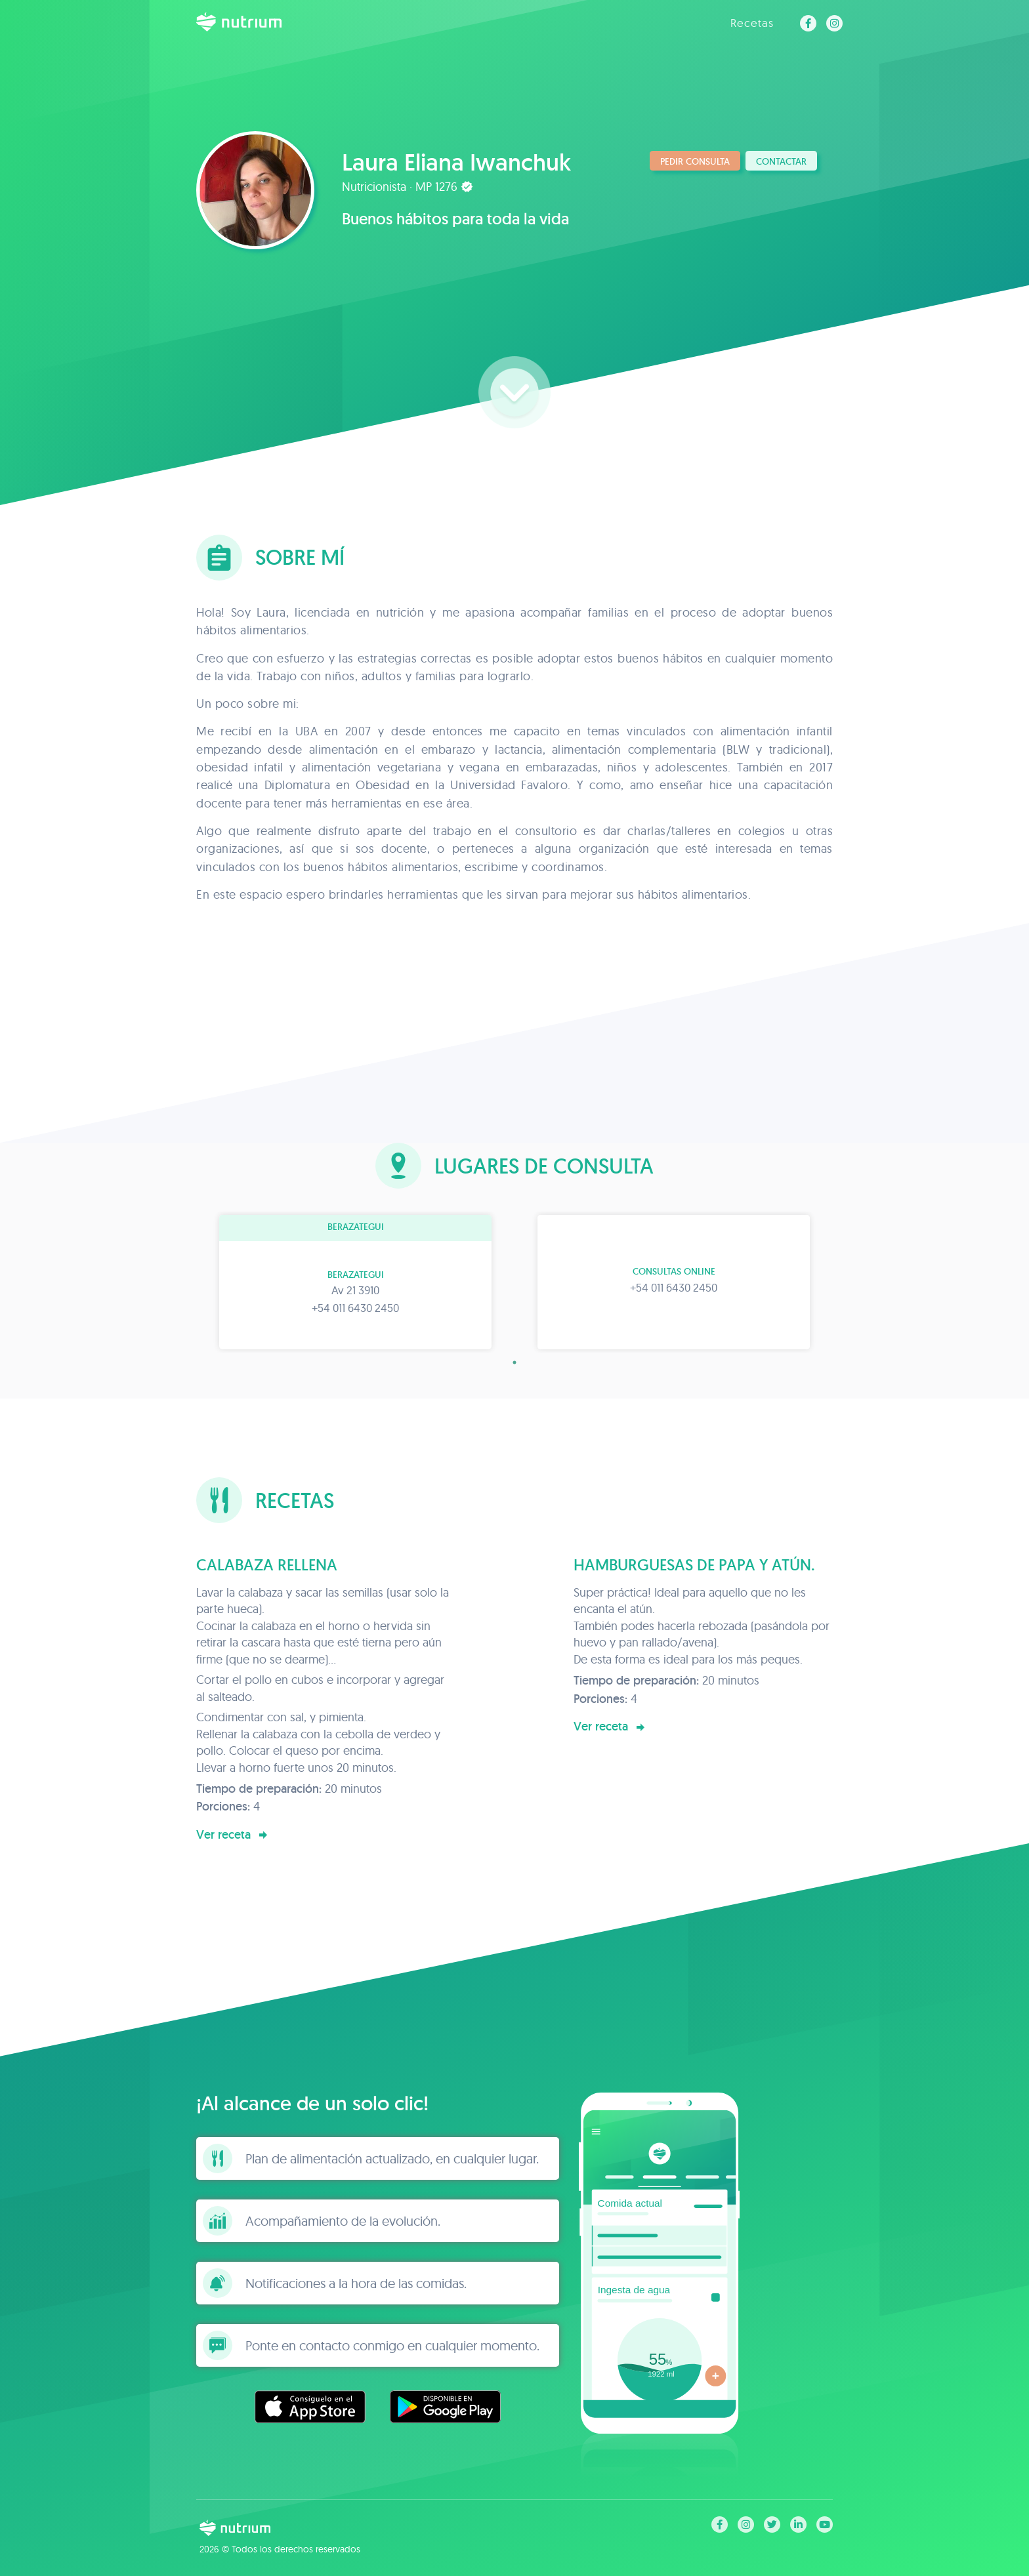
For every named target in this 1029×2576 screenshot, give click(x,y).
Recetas (752, 23)
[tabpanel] (355, 1282)
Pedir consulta (695, 161)
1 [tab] (514, 1362)
